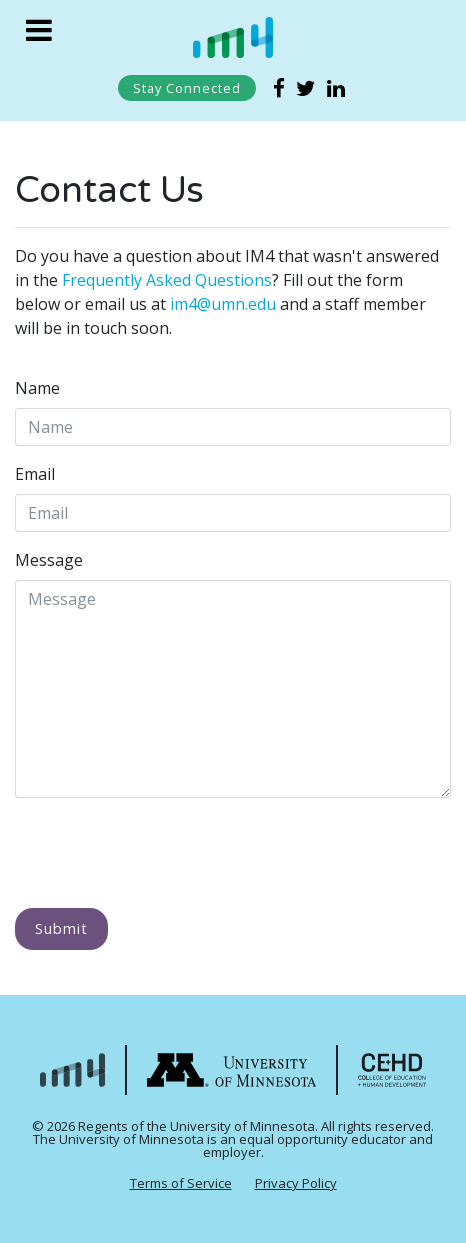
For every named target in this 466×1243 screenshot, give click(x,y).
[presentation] (167, 853)
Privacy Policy (296, 1183)
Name (37, 388)
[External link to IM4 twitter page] (308, 88)
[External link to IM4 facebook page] (281, 88)
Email (35, 474)
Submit (61, 928)
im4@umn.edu (223, 304)
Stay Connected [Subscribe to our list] (187, 88)
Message (49, 560)
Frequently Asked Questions (167, 280)
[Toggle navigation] (39, 30)
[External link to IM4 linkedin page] (336, 88)
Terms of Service (181, 1183)
